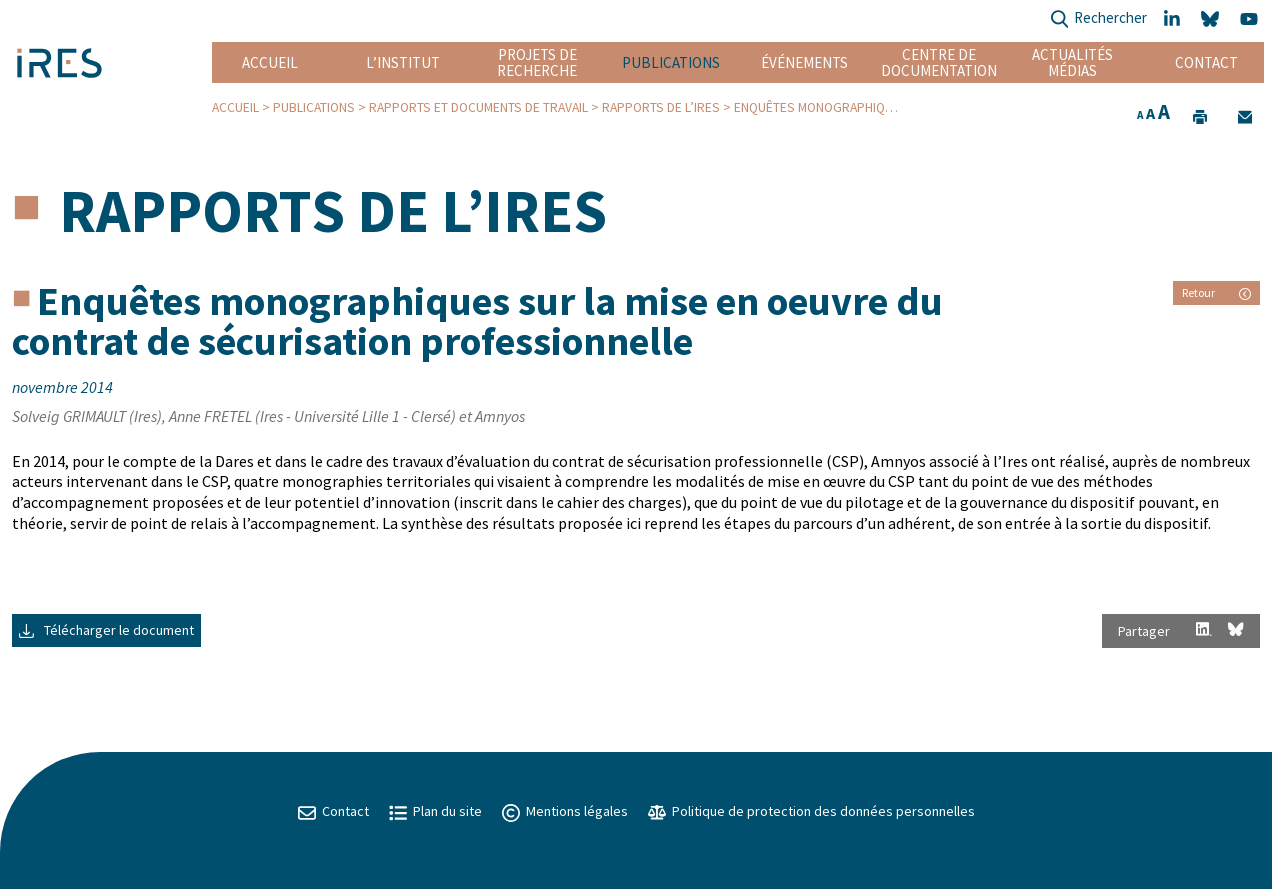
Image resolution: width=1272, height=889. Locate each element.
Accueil (270, 62)
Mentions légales (565, 811)
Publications (671, 62)
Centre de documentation (938, 62)
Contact (1206, 62)
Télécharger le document (106, 630)
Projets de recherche (537, 62)
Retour (1216, 292)
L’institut (403, 62)
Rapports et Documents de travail (478, 107)
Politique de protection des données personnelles (811, 811)
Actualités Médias (1072, 62)
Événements (804, 62)
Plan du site (435, 811)
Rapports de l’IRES (661, 107)
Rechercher (1098, 19)
